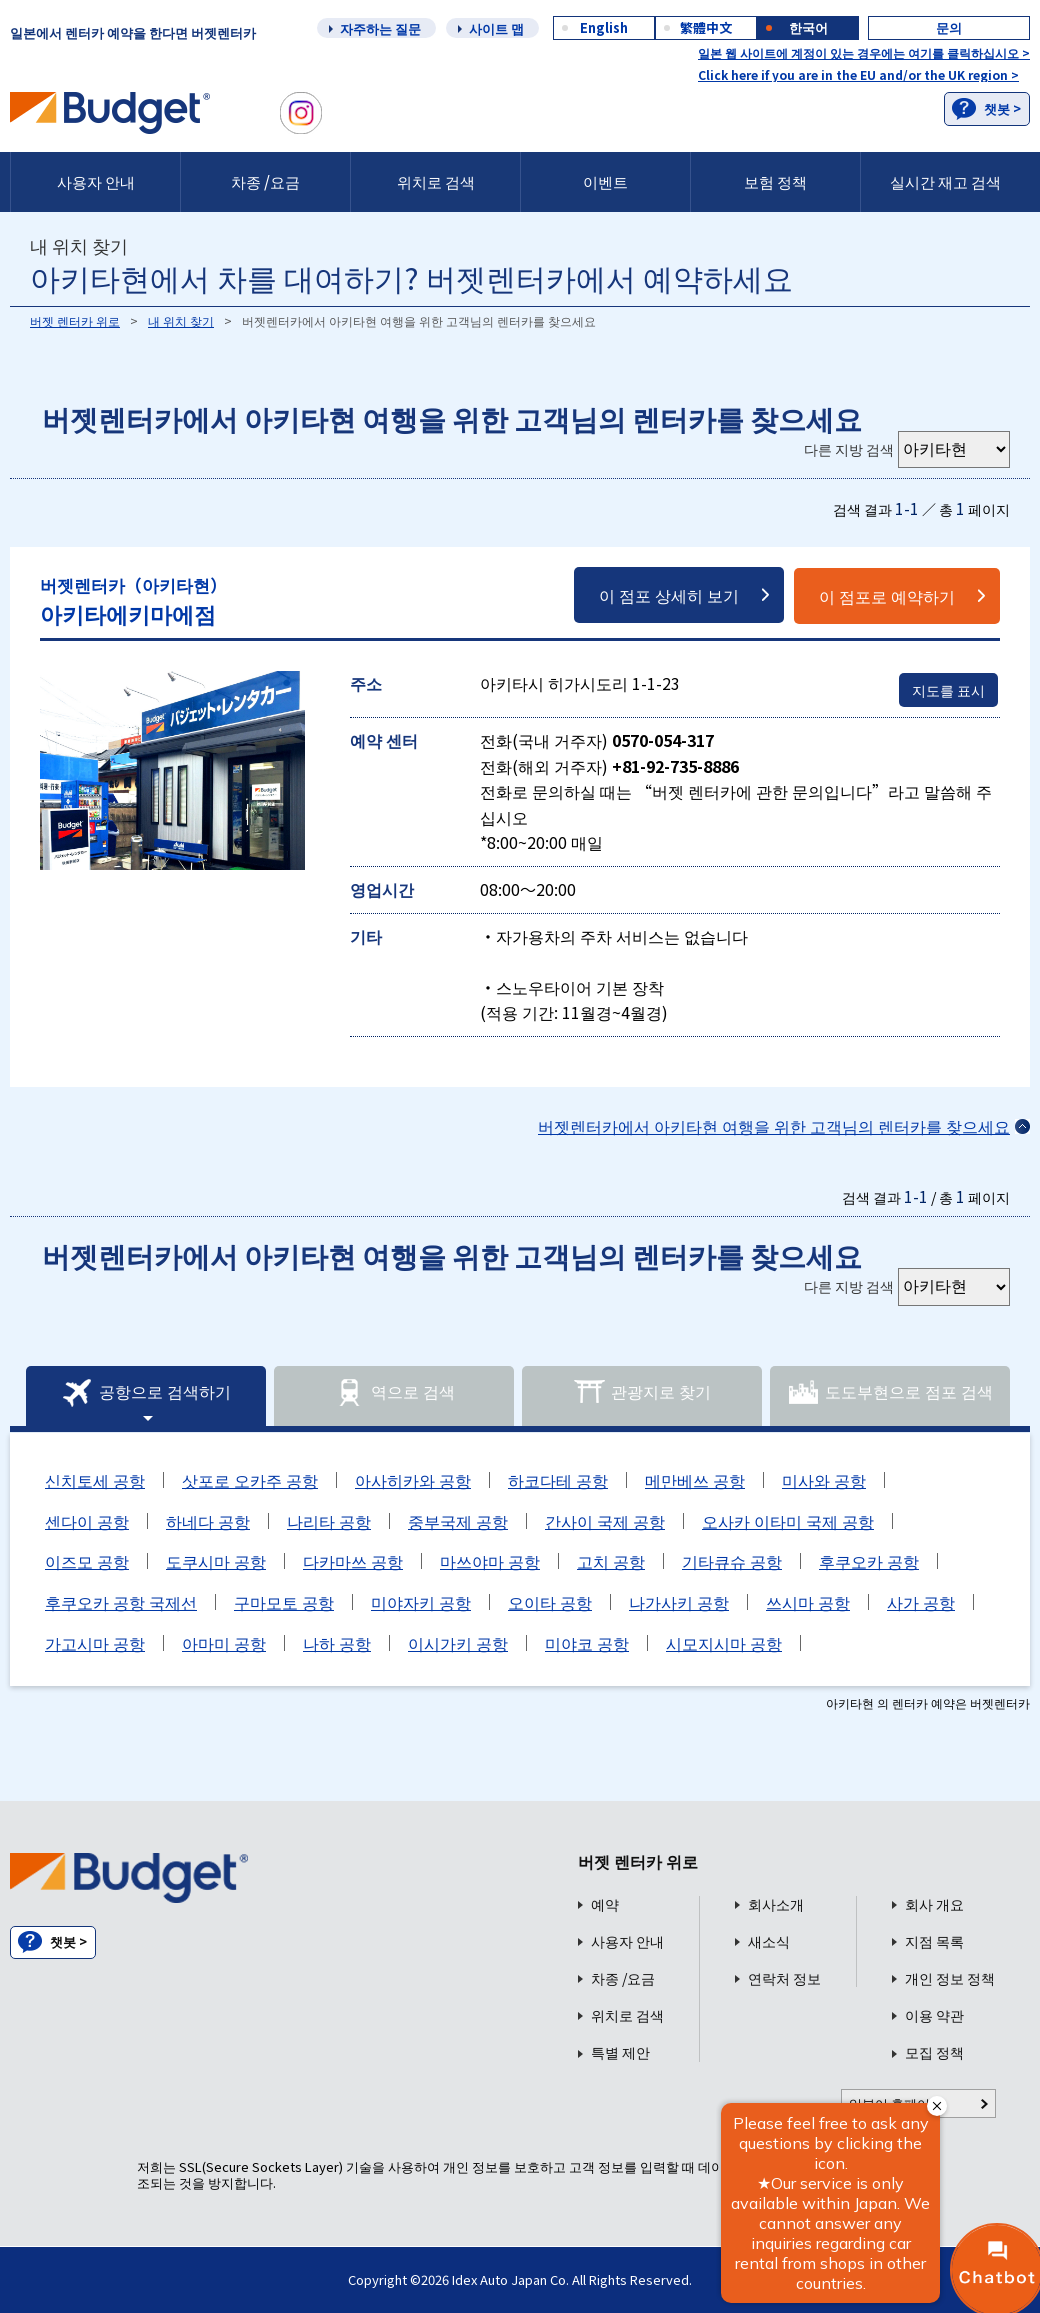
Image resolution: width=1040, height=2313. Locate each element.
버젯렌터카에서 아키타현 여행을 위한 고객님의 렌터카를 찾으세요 (774, 1126)
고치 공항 (611, 1561)
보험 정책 (775, 181)
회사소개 (776, 1904)
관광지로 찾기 (642, 1393)
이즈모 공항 (87, 1561)
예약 (605, 1904)
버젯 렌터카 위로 (75, 320)
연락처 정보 (784, 1978)
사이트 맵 (496, 28)
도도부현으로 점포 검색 (890, 1393)
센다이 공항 (87, 1521)
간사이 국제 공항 (605, 1521)
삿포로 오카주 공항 (250, 1480)
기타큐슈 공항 (732, 1561)
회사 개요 (934, 1904)
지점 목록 (934, 1941)
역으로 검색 (394, 1393)
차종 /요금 (265, 181)
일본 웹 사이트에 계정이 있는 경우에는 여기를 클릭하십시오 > (864, 52)
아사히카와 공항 (413, 1480)
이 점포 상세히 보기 (669, 595)
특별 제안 (620, 2052)
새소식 (769, 1941)
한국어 (808, 27)
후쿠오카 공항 (869, 1561)
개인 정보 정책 (950, 1978)
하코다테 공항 (558, 1480)
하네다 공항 (208, 1521)
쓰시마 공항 (808, 1602)
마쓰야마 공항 (490, 1561)
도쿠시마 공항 (216, 1561)
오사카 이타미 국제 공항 (788, 1521)
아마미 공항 (224, 1643)
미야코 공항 (587, 1643)
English (604, 27)
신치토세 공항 (95, 1480)
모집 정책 (934, 2052)
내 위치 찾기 (181, 320)
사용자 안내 (96, 181)
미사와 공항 (824, 1480)
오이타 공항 (550, 1602)
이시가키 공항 (458, 1643)
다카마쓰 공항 (353, 1561)
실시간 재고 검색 (945, 181)
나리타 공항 (329, 1521)
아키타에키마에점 (133, 600)
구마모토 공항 (284, 1602)
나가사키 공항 (679, 1602)
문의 (949, 27)
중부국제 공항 (458, 1521)
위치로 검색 (436, 181)
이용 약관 (934, 2015)
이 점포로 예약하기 (887, 596)
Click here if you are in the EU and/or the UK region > (858, 74)
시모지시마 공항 (724, 1643)
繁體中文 (706, 27)
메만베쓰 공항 (695, 1480)
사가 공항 (921, 1602)
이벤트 (605, 181)
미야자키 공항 (421, 1602)
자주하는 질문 (380, 28)
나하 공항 (337, 1643)
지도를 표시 (948, 690)
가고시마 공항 (95, 1643)
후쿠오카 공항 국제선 (121, 1602)
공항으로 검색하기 (146, 1393)
